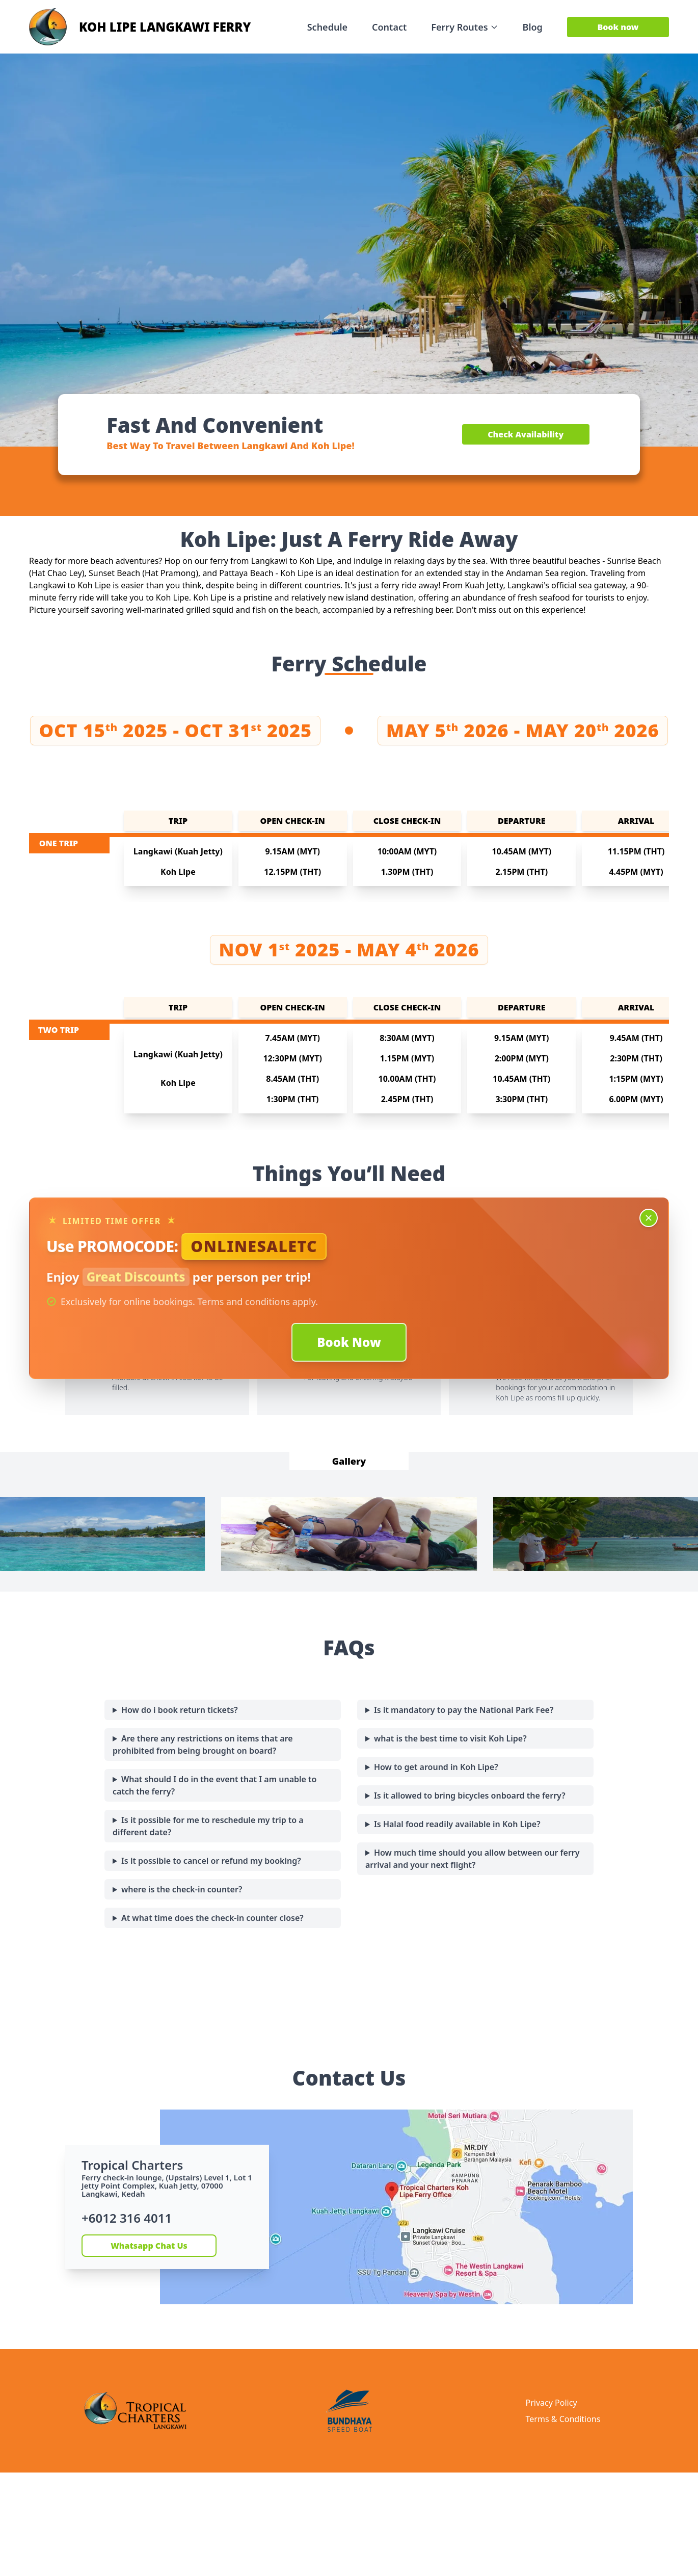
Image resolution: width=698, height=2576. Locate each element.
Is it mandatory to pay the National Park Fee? (463, 1709)
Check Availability (525, 434)
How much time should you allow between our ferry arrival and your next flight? (472, 1858)
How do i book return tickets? (179, 1709)
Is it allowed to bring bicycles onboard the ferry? (470, 1795)
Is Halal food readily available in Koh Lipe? (457, 1824)
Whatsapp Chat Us (149, 2245)
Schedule (327, 27)
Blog (533, 27)
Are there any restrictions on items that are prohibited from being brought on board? (203, 1744)
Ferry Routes (464, 27)
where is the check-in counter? (181, 1889)
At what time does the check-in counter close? (212, 1917)
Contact (389, 27)
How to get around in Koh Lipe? (436, 1767)
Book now (617, 27)
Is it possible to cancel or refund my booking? (211, 1860)
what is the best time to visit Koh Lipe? (450, 1738)
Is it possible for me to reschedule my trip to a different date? (208, 1826)
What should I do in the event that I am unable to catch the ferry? (214, 1785)
